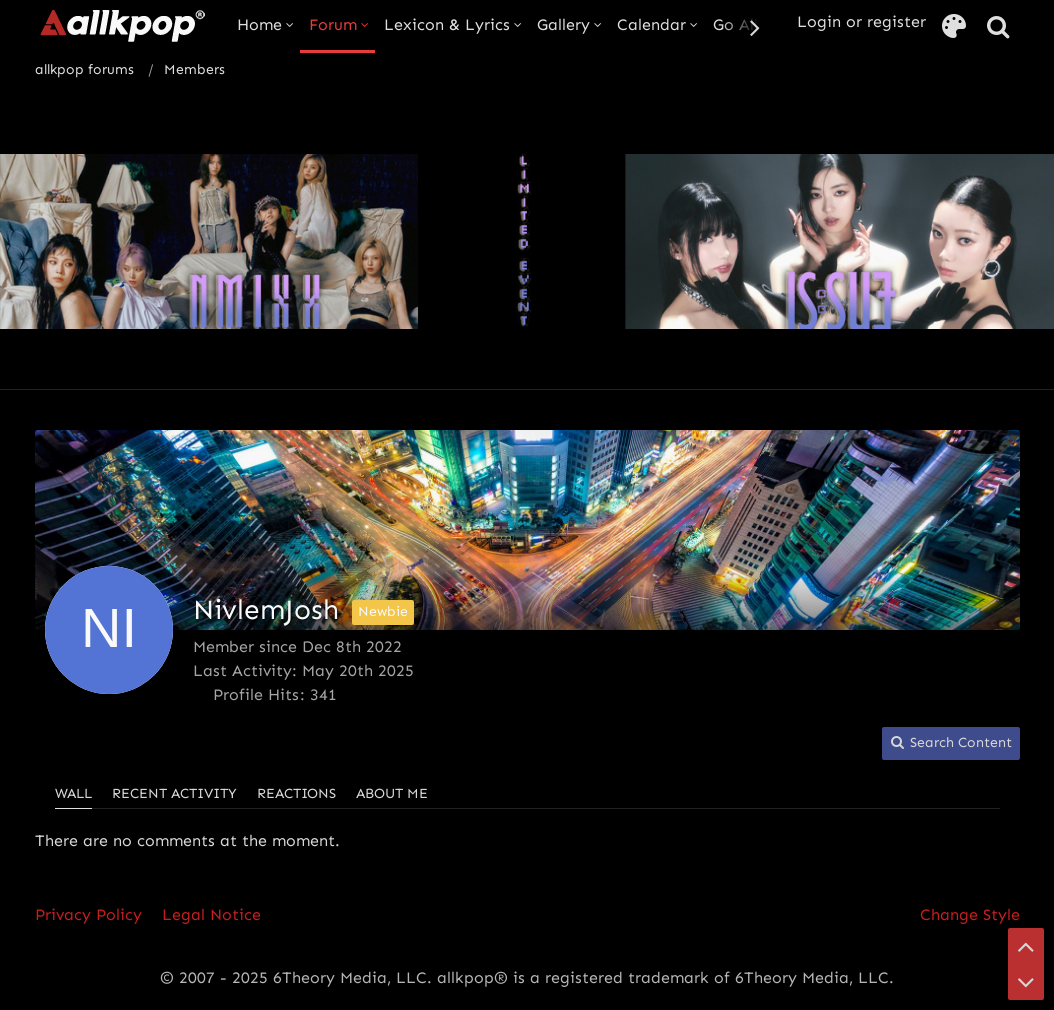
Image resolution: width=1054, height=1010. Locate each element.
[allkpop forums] (121, 25)
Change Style (970, 914)
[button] (951, 743)
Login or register (861, 21)
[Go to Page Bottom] (1026, 982)
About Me (392, 793)
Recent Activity (174, 793)
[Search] (998, 27)
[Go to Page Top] (1026, 946)
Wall (73, 793)
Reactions (296, 793)
